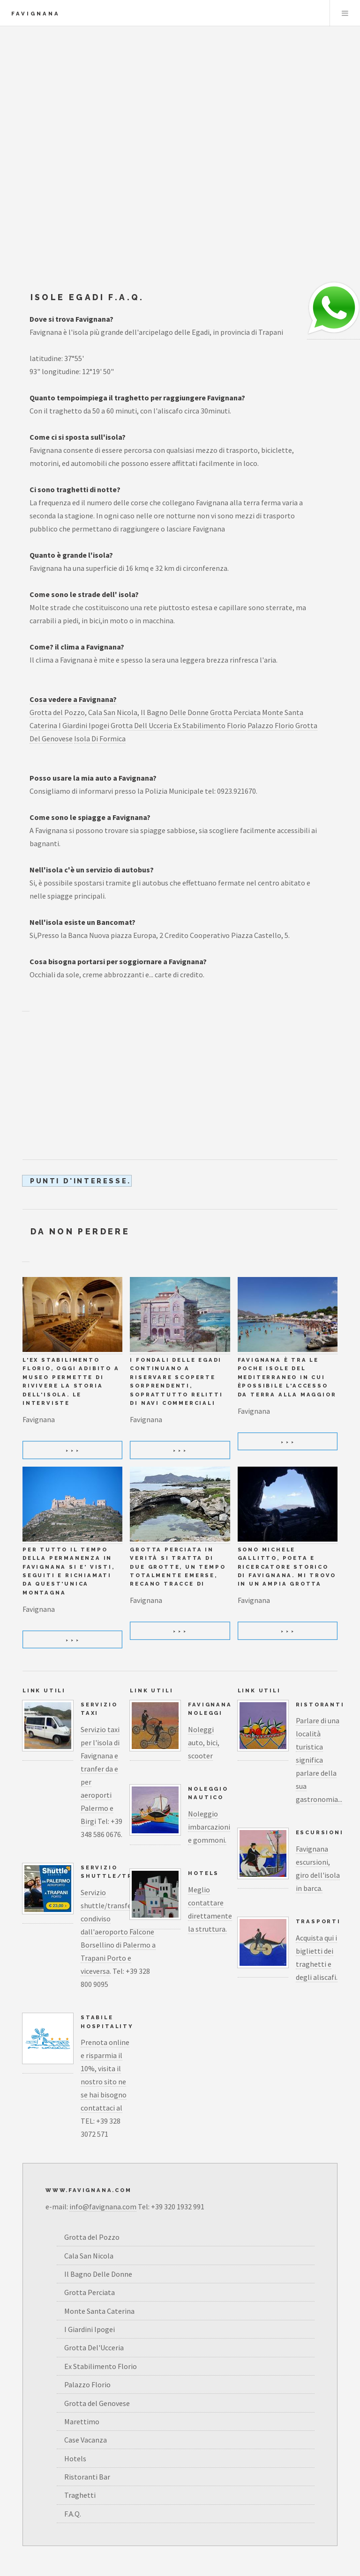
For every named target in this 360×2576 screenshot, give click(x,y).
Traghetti (80, 2495)
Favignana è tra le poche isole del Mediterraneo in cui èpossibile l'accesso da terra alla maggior (287, 1377)
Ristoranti (320, 1704)
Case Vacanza (85, 2439)
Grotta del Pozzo (57, 712)
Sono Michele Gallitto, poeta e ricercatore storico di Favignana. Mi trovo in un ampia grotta (287, 1566)
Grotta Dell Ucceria (141, 725)
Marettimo (81, 2421)
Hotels (203, 1873)
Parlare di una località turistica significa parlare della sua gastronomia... (319, 1760)
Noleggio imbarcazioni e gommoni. (209, 1827)
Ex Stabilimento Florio (209, 725)
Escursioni (320, 1832)
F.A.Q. (72, 2513)
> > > (72, 1450)
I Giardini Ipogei (84, 725)
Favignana (35, 13)
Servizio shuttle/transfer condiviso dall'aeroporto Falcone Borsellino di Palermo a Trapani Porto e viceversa (118, 1932)
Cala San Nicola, (113, 712)
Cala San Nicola (88, 2255)
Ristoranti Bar (87, 2476)
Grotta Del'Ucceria (94, 2347)
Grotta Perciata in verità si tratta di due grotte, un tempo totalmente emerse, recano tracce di (177, 1566)
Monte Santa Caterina (99, 2311)
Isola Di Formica (100, 738)
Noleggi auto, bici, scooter (203, 1742)
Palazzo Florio (271, 725)
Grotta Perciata (235, 712)
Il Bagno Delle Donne (175, 712)
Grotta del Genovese (97, 2403)
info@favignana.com (102, 2206)
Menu (345, 13)
